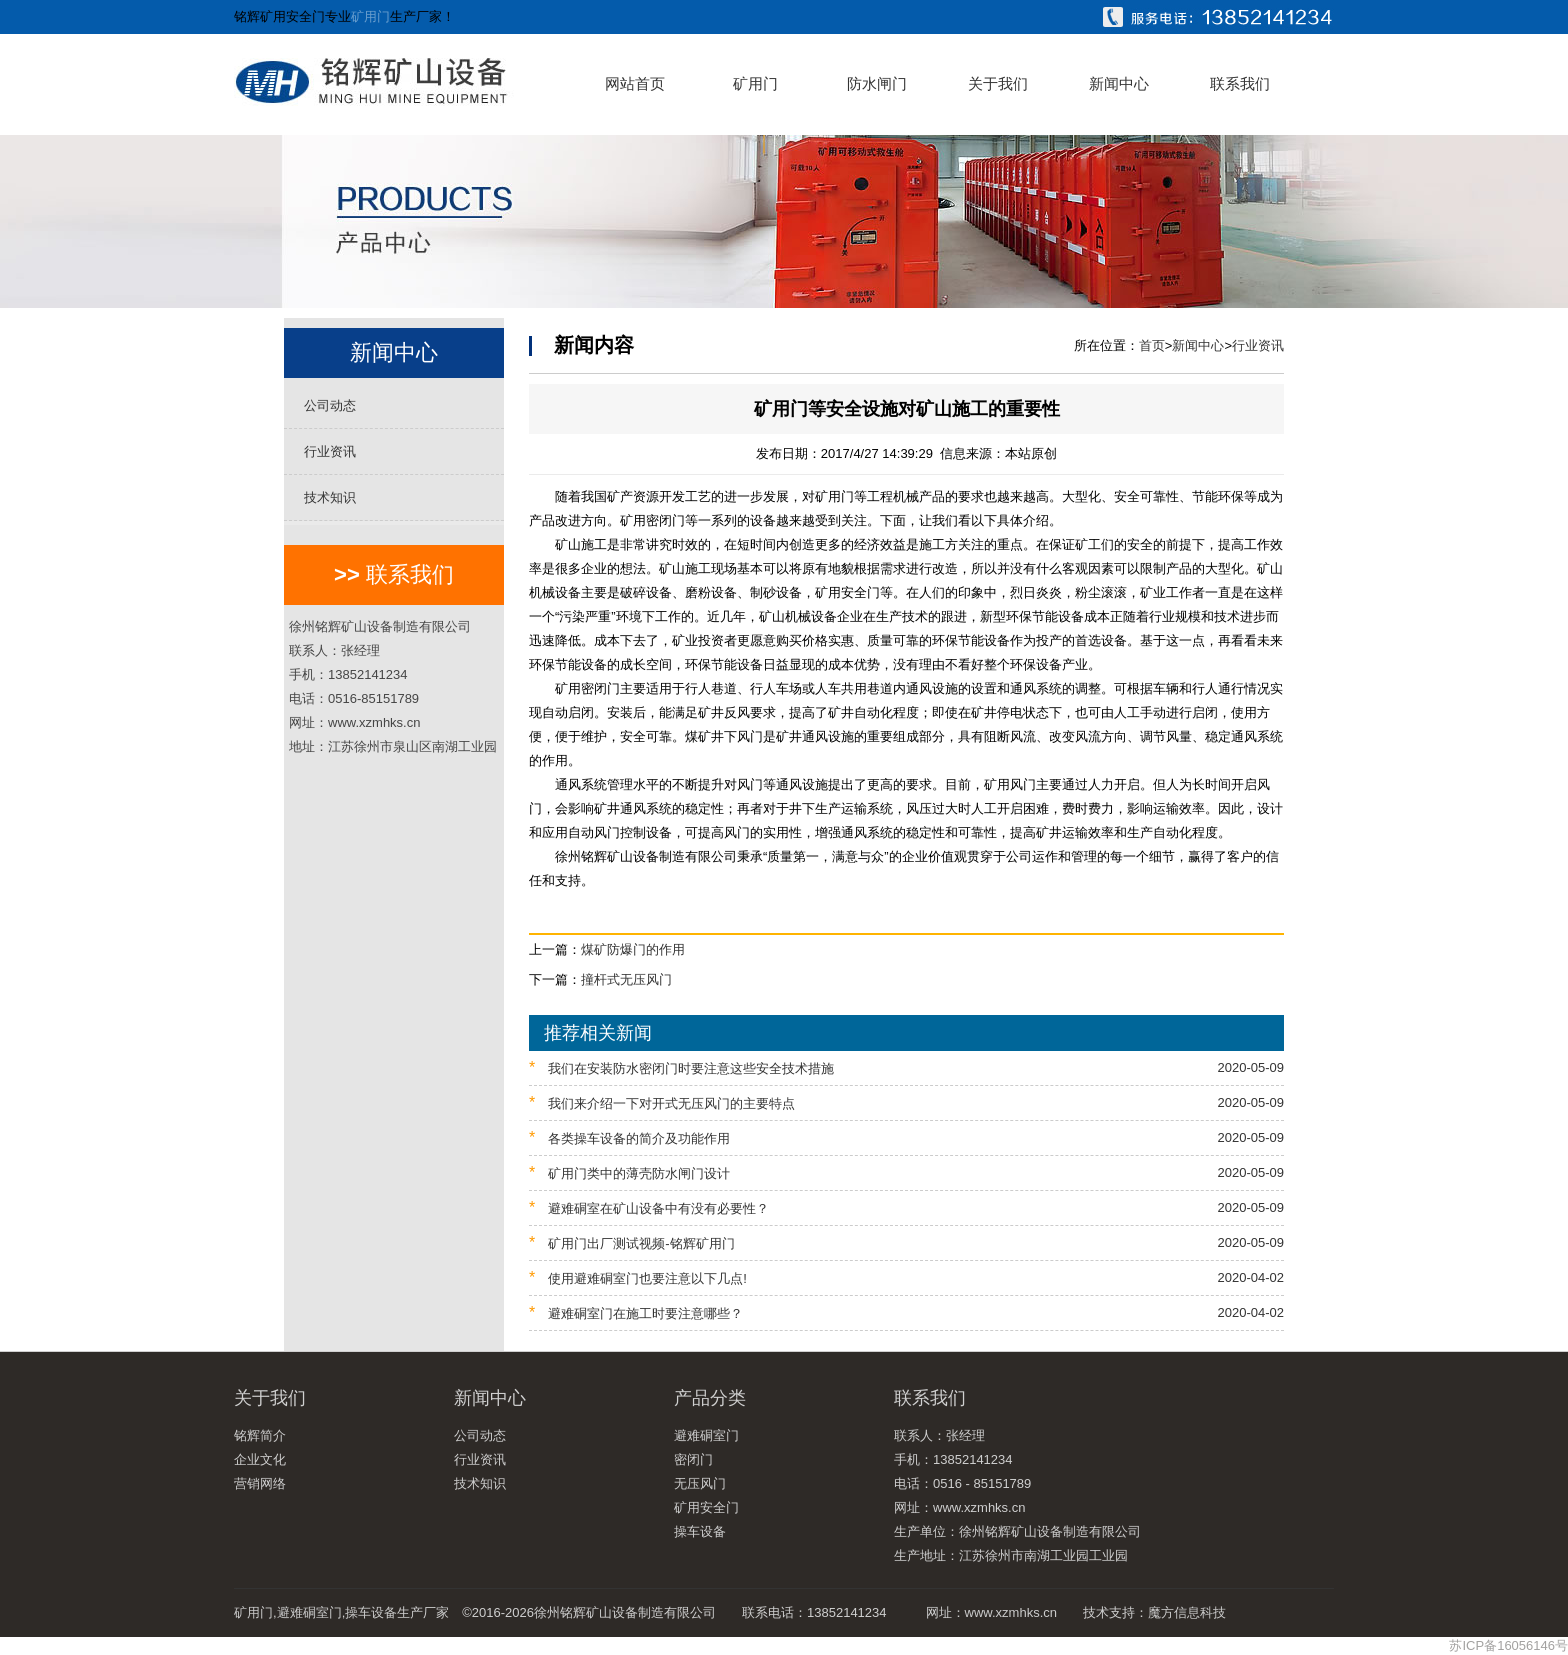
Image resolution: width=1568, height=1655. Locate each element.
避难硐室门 (706, 1435)
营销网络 (260, 1483)
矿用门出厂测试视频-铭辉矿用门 (906, 1242)
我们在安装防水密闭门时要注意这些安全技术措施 (906, 1067)
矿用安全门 (706, 1507)
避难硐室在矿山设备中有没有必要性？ (906, 1207)
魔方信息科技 (1187, 1612)
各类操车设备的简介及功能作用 (906, 1137)
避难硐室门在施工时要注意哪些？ (906, 1312)
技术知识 (330, 497)
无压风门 (700, 1483)
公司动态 (330, 405)
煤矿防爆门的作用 (633, 949)
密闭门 (693, 1459)
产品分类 (710, 1398)
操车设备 (700, 1531)
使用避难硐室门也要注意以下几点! (906, 1277)
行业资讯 (330, 451)
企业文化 (260, 1459)
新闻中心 (1119, 83)
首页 (1152, 345)
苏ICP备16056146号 (1508, 1645)
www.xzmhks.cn (1011, 1612)
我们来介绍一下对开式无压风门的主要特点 (906, 1102)
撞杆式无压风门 (626, 979)
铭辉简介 (260, 1435)
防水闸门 (877, 83)
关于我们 (998, 83)
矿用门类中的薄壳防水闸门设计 (906, 1172)
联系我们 (1240, 83)
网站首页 (635, 83)
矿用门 (370, 16)
